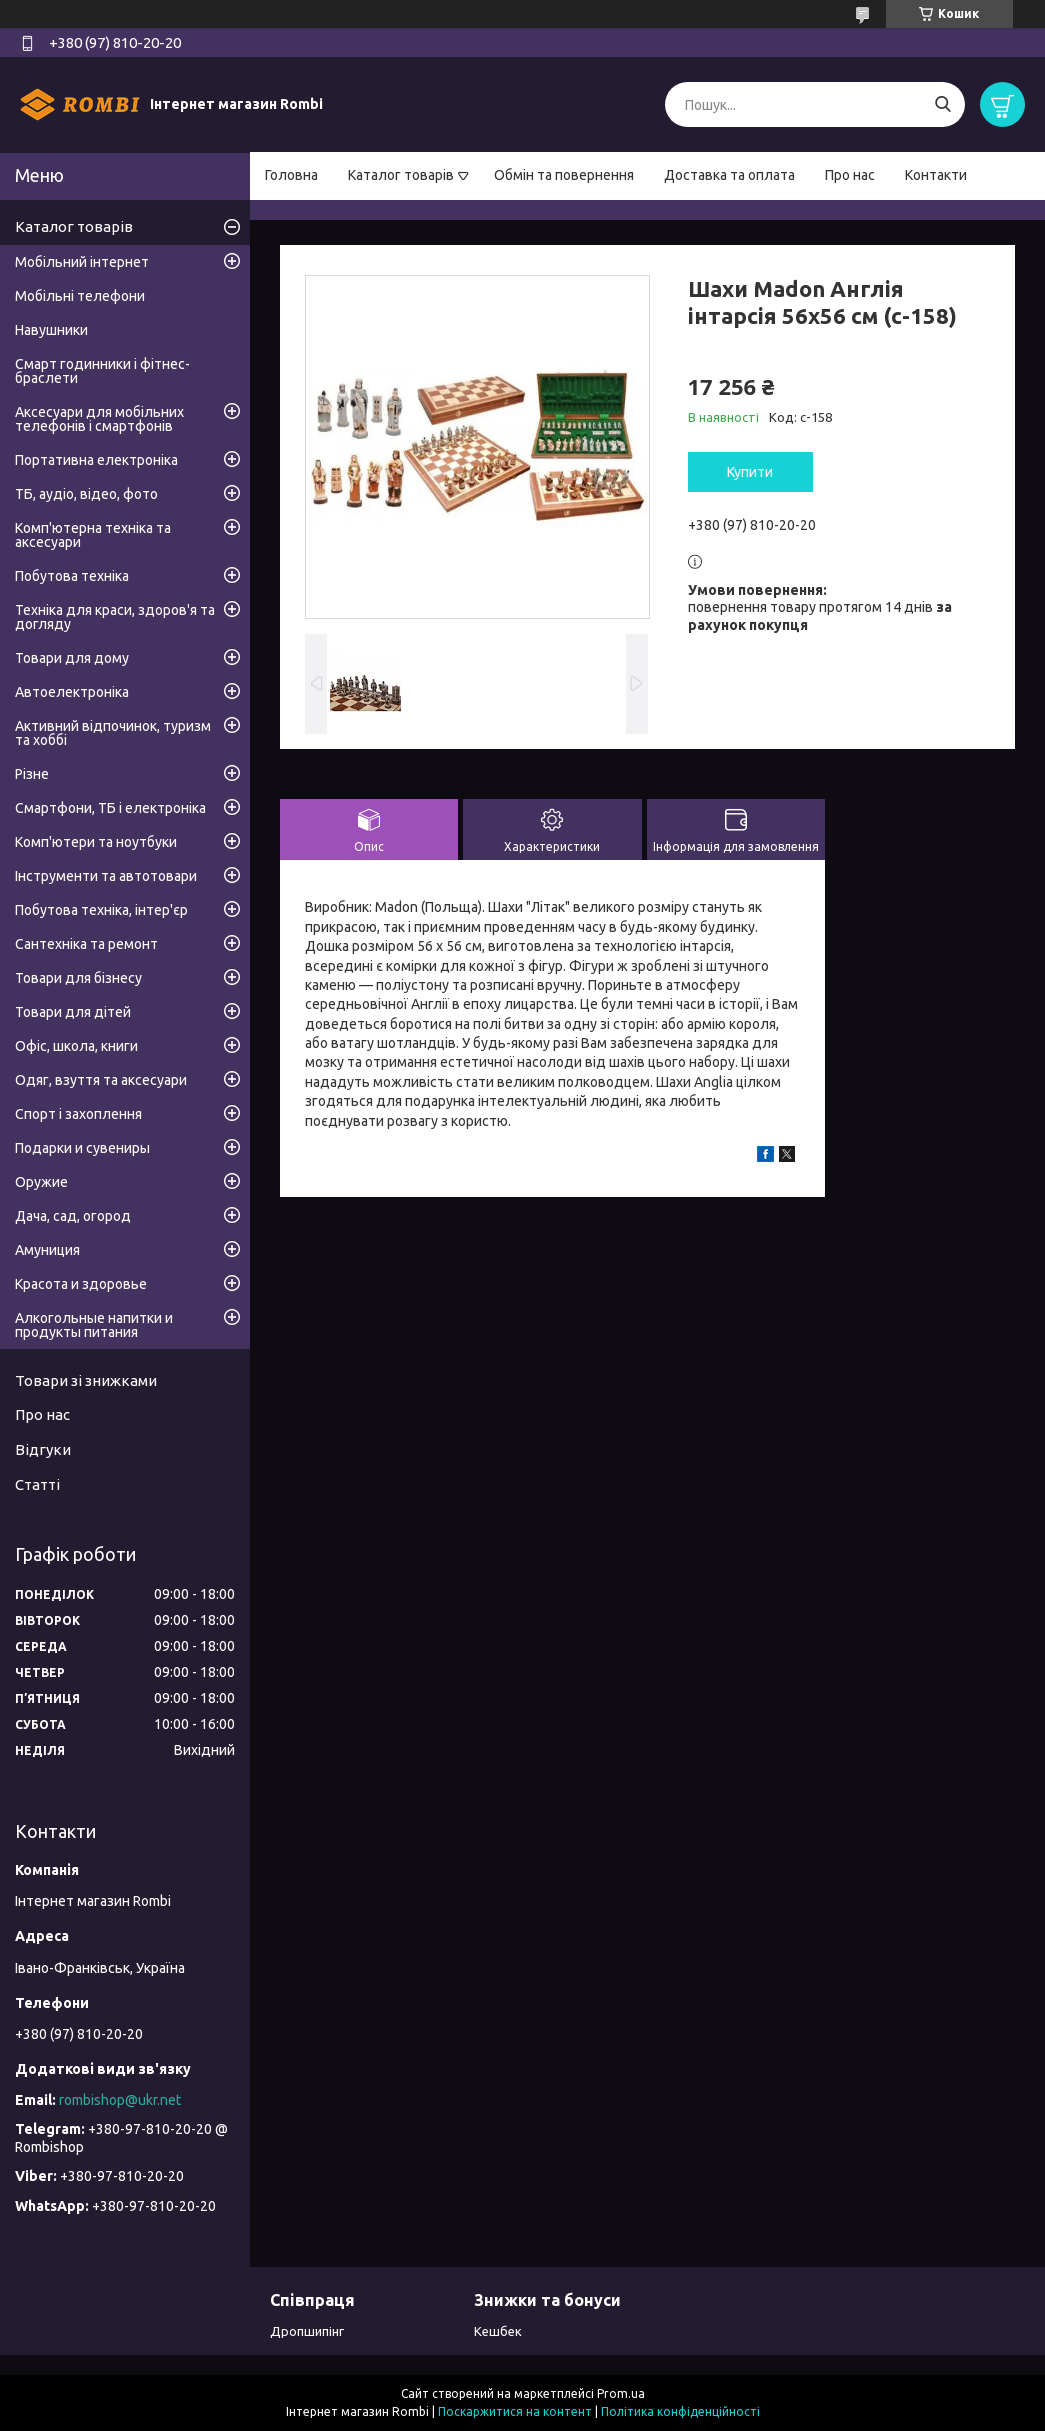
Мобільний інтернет (82, 262)
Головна (291, 175)
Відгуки (43, 1449)
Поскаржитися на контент (515, 2411)
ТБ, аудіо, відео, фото (86, 494)
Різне (32, 774)
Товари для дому (72, 658)
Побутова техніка (72, 576)
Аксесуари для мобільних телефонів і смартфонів (99, 419)
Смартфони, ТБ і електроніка (110, 808)
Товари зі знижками (86, 1380)
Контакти (936, 175)
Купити (750, 472)
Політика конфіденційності (680, 2411)
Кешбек (498, 2331)
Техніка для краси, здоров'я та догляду (115, 617)
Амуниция (47, 1250)
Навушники (51, 330)
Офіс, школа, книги (76, 1046)
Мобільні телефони (80, 296)
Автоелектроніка (72, 692)
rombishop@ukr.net (120, 2100)
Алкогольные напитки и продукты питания (94, 1325)
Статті (37, 1484)
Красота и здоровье (81, 1284)
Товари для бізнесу (78, 978)
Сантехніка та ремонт (86, 944)
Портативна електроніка (96, 460)
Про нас (850, 175)
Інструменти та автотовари (106, 876)
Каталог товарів (401, 175)
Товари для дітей (73, 1012)
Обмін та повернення (564, 175)
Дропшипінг (307, 2331)
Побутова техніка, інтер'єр (101, 910)
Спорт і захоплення (78, 1114)
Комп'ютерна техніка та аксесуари (93, 535)
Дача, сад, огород (73, 1216)
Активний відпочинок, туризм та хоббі (113, 733)
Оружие (41, 1182)
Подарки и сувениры (82, 1148)
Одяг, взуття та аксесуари (101, 1080)
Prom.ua (621, 2393)
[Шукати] (942, 104)
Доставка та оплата (729, 175)
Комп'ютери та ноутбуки (96, 842)
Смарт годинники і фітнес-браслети (102, 371)
